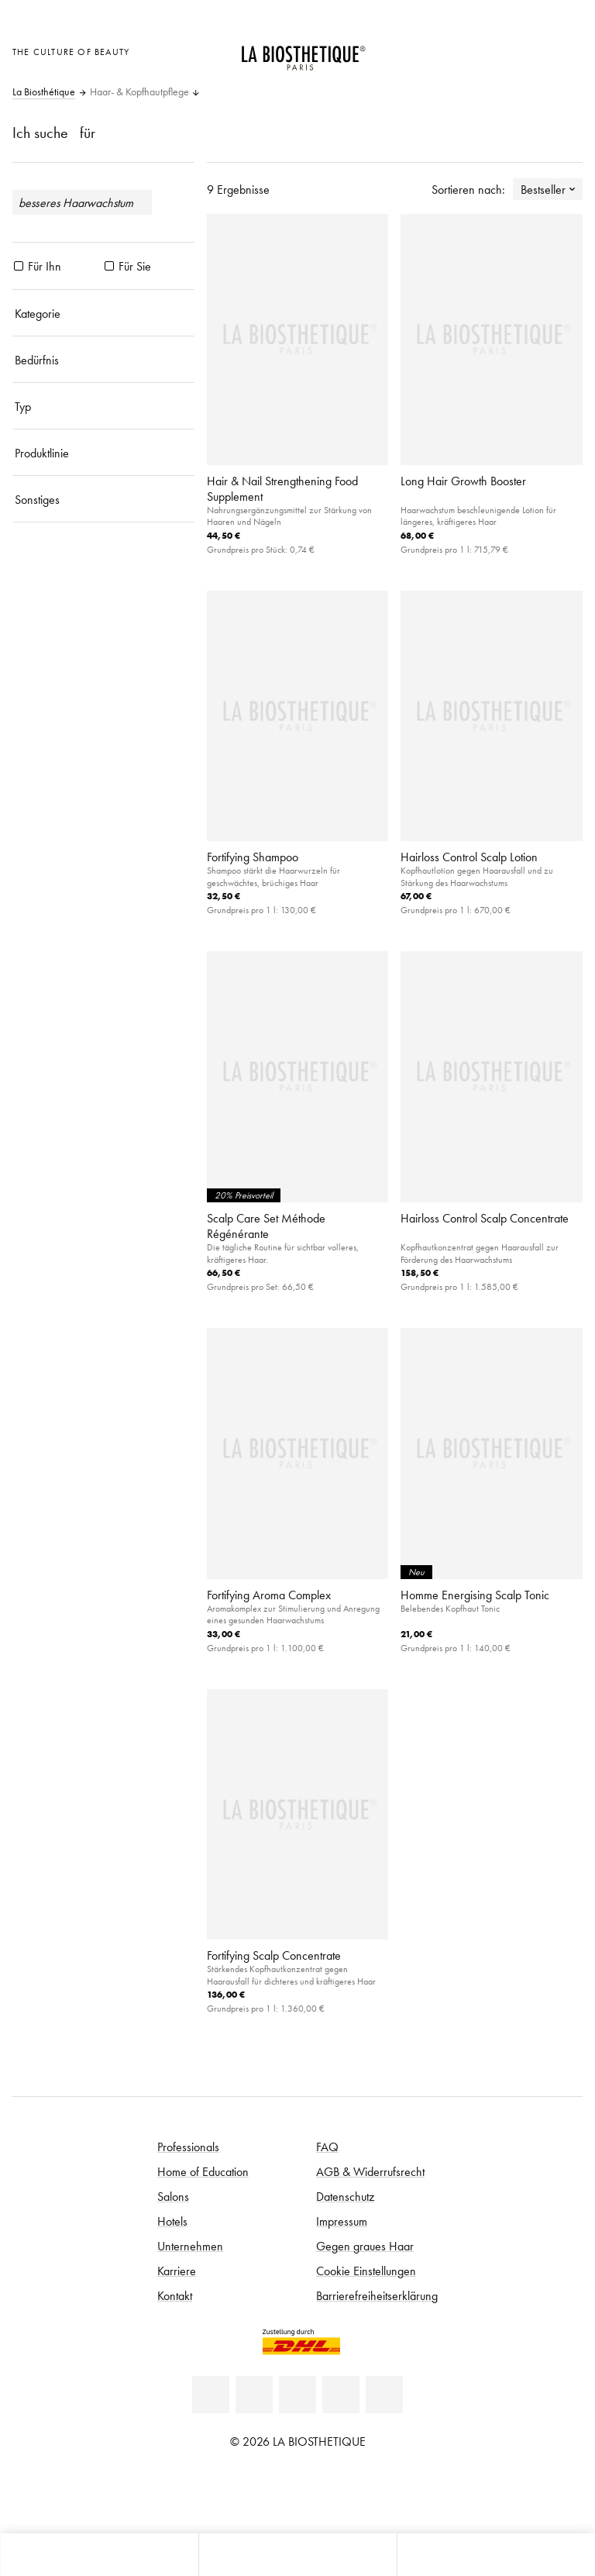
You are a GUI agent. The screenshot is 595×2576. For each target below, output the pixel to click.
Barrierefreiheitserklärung (377, 2295)
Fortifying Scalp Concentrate (274, 1955)
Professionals (188, 2146)
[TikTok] (384, 2394)
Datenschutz (345, 2196)
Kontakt (174, 2295)
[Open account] (528, 50)
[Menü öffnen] (297, 2554)
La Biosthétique (43, 92)
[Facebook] (254, 2394)
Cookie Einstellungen (366, 2270)
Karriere (176, 2270)
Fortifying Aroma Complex (269, 1594)
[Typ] (103, 406)
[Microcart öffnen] (566, 50)
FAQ (327, 2146)
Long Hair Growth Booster (463, 480)
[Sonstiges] (103, 499)
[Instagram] (340, 2394)
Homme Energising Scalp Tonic (475, 1594)
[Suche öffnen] (496, 2554)
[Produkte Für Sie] (109, 266)
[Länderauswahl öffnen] (490, 50)
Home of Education (203, 2171)
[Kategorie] (103, 313)
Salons (173, 2196)
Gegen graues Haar (365, 2246)
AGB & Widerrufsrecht (370, 2171)
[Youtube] (297, 2394)
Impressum (341, 2221)
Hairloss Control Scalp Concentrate (485, 1218)
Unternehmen (190, 2246)
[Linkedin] (210, 2394)
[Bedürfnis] (103, 359)
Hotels (172, 2221)
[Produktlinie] (103, 452)
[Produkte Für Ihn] (18, 266)
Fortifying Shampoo (252, 856)
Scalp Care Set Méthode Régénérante (266, 1225)
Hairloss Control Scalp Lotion (469, 856)
